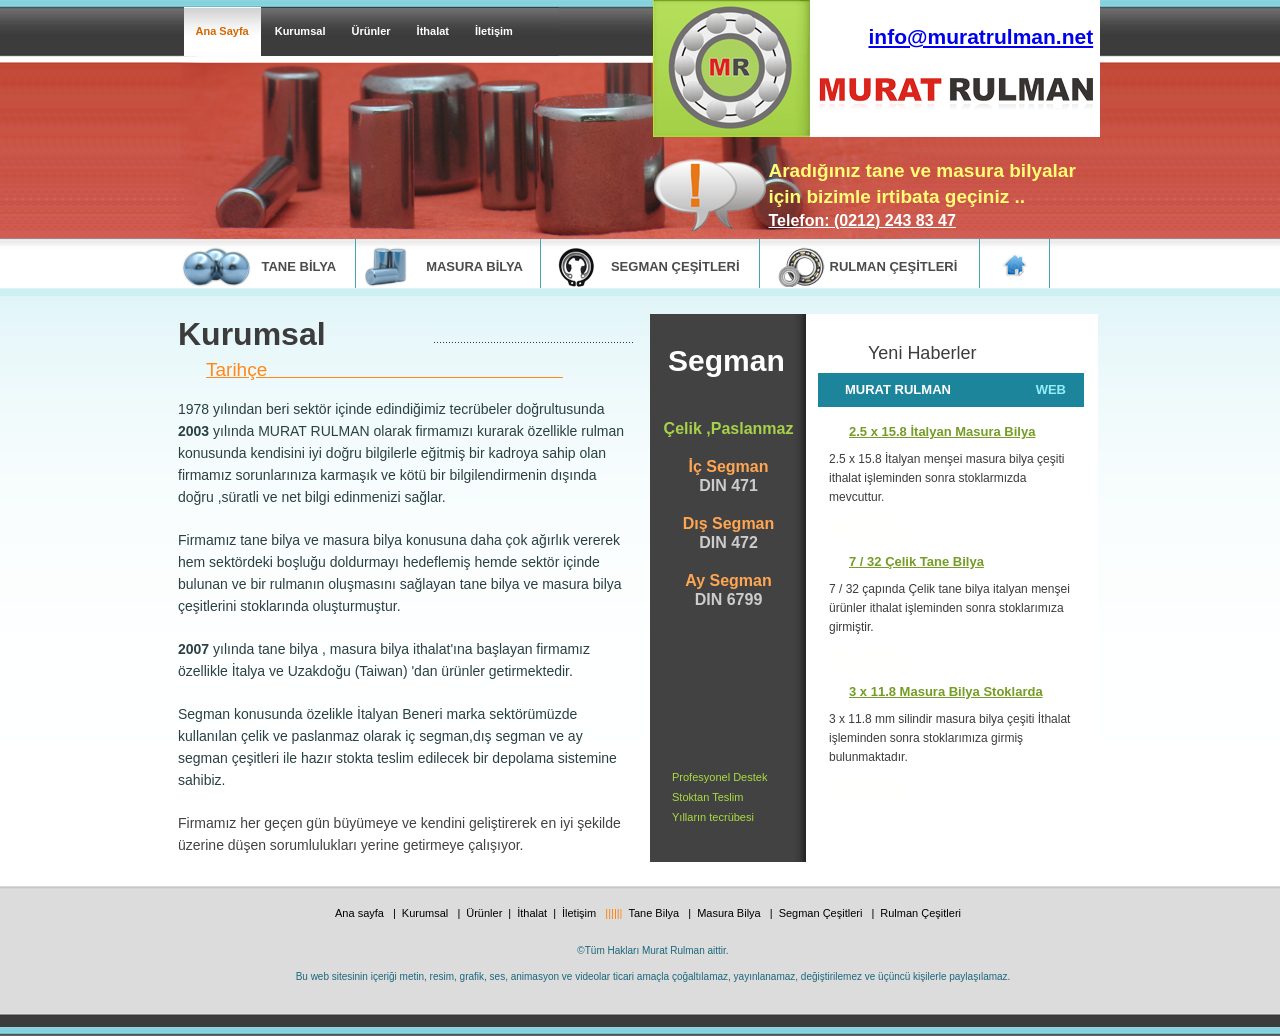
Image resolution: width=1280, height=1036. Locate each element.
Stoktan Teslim (707, 797)
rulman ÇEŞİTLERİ (894, 266)
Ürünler (370, 31)
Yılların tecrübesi (713, 817)
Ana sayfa (361, 913)
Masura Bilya (730, 913)
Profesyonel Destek (719, 777)
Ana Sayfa (222, 31)
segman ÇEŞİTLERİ (675, 266)
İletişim (494, 31)
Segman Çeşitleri (822, 913)
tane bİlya (299, 266)
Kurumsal (300, 31)
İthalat (433, 31)
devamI (867, 528)
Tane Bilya (655, 913)
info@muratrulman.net (981, 36)
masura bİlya (474, 266)
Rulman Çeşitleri (920, 913)
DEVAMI (867, 658)
